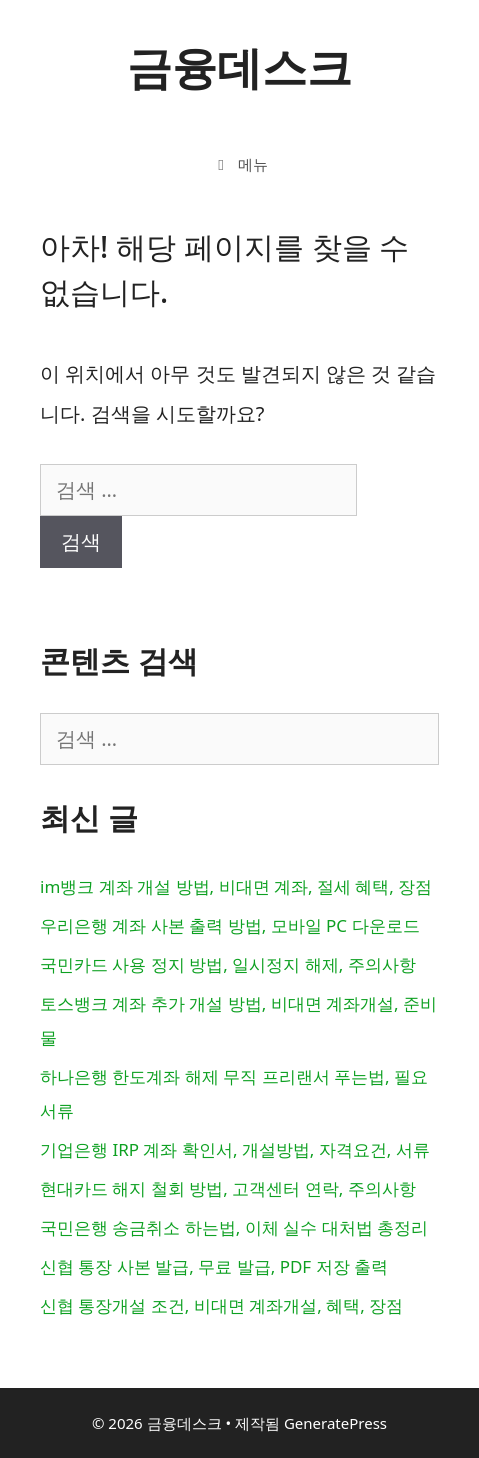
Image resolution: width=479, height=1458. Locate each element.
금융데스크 (239, 66)
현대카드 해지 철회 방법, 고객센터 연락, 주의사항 (228, 1188)
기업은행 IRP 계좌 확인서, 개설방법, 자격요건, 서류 (235, 1149)
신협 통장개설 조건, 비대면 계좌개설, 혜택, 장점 (221, 1305)
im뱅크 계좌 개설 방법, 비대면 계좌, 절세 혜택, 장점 (236, 886)
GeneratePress (335, 1423)
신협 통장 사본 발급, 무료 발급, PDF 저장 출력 (214, 1266)
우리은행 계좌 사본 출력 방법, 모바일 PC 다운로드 (230, 925)
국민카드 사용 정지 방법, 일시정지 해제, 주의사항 (228, 964)
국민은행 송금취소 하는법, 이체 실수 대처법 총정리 (234, 1227)
